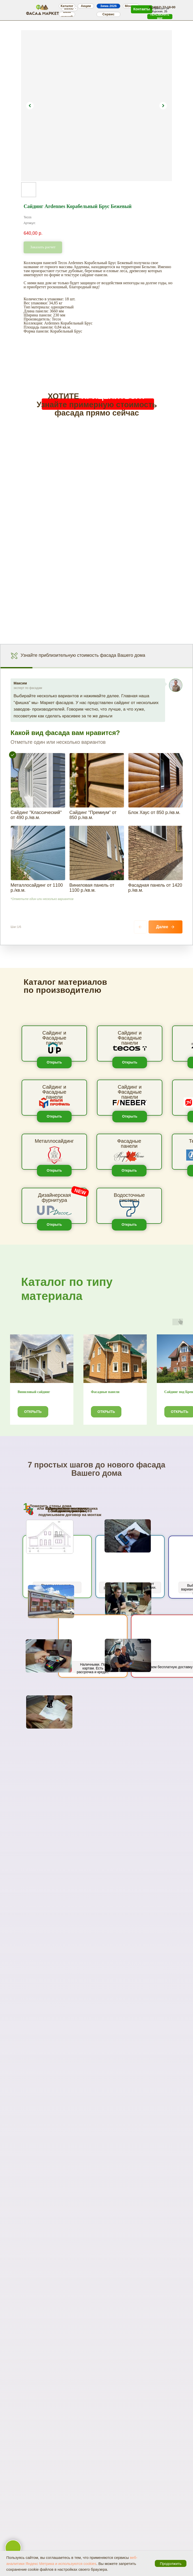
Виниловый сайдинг (34, 1392)
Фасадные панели (105, 1392)
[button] (159, 16)
